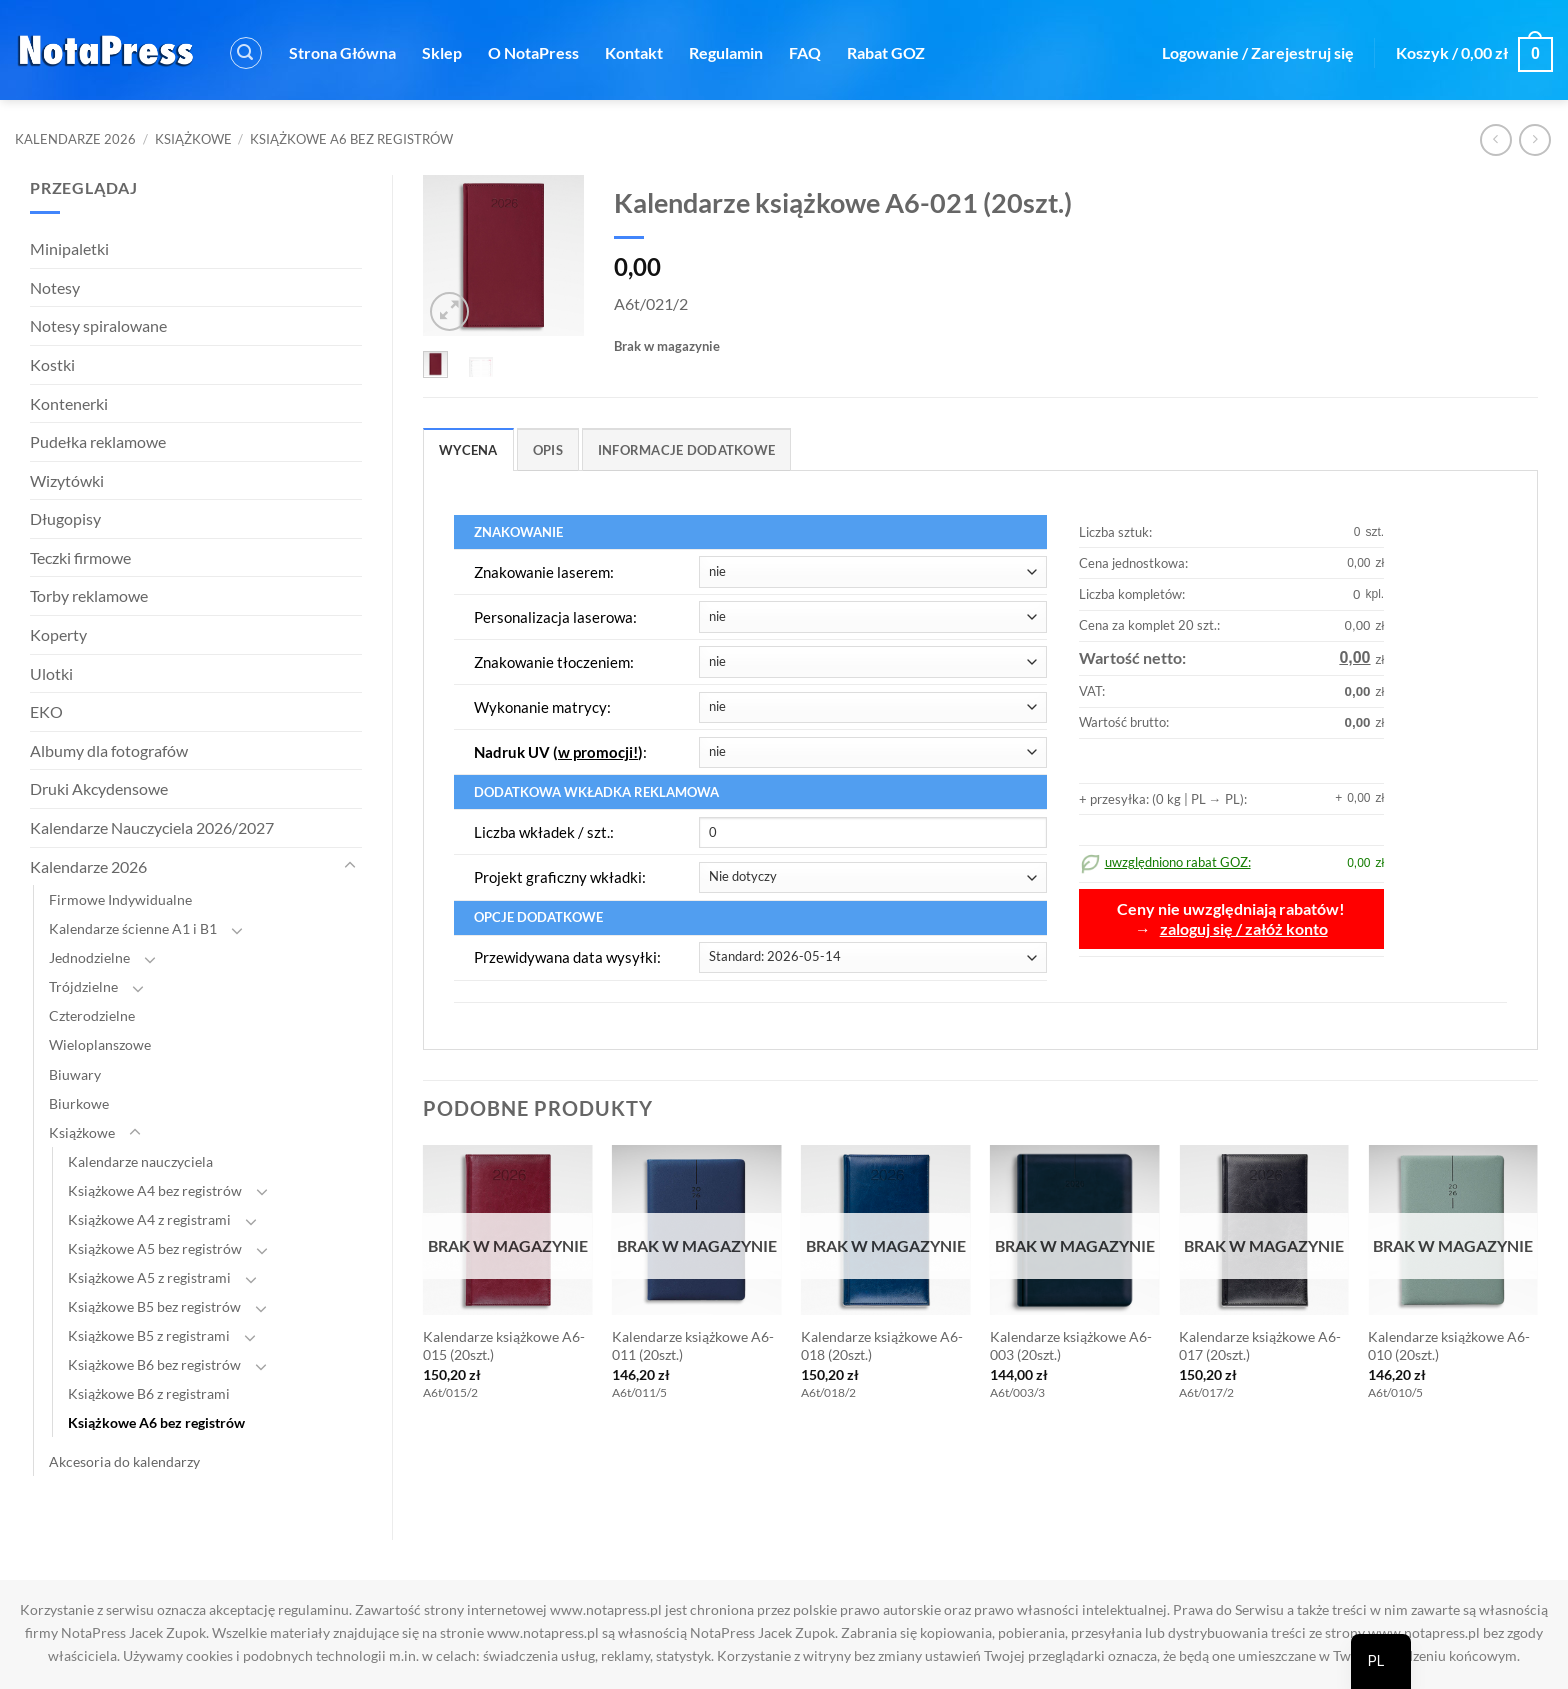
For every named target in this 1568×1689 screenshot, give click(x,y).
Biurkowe (79, 1103)
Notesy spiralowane (98, 325)
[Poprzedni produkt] (1534, 139)
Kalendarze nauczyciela (140, 1161)
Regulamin (726, 52)
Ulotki (51, 673)
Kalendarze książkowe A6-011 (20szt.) (693, 1346)
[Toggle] (350, 866)
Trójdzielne (83, 986)
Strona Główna (342, 52)
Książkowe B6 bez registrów (154, 1364)
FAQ (805, 52)
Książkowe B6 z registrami (149, 1393)
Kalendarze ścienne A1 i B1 (133, 928)
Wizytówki (67, 480)
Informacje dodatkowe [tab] (686, 450)
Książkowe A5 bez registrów (155, 1248)
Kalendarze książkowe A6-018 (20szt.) (882, 1346)
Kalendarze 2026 (75, 139)
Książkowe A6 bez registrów (351, 139)
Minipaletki (69, 248)
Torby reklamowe (89, 595)
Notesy (55, 287)
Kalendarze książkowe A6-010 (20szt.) (1449, 1346)
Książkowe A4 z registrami (149, 1219)
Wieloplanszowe (100, 1044)
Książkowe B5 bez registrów (154, 1306)
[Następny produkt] (1495, 139)
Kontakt (634, 52)
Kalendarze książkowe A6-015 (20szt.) (504, 1346)
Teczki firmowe (80, 557)
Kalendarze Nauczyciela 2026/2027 (152, 827)
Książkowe (193, 139)
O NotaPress (533, 52)
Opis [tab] (548, 450)
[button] (246, 53)
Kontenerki (69, 403)
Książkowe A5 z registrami (149, 1277)
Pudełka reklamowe (98, 441)
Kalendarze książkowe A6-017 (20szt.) (1260, 1346)
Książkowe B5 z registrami (149, 1335)
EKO (46, 711)
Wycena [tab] (468, 450)
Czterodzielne (92, 1015)
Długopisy (65, 518)
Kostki (52, 364)
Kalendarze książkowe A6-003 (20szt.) (1071, 1346)
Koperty (58, 634)
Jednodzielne (89, 957)
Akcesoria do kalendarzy (124, 1461)
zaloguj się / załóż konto (1244, 929)
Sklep (442, 52)
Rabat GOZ (886, 52)
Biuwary (75, 1074)
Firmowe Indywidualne (120, 899)
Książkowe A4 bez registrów (155, 1190)
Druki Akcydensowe (99, 788)
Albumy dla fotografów (109, 750)
